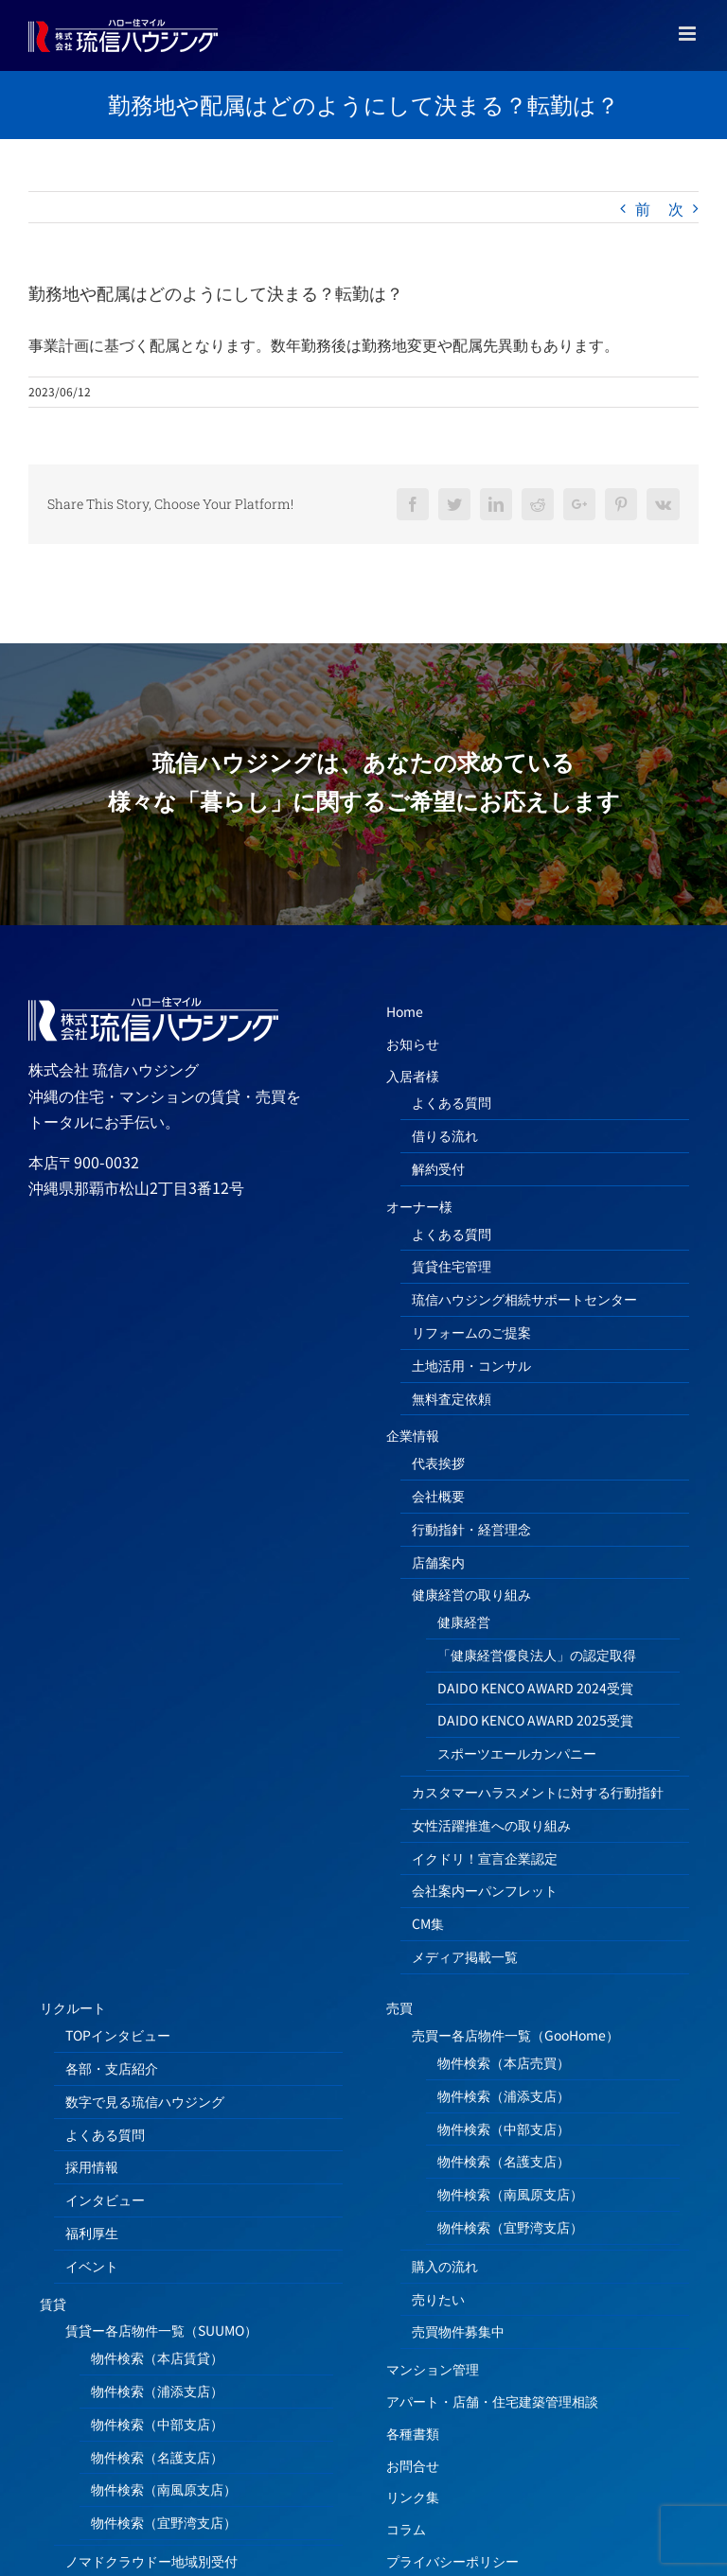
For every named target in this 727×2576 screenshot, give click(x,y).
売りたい (438, 2298)
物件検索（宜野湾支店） (164, 2522)
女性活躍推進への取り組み (491, 1824)
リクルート (73, 2007)
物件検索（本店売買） (503, 2062)
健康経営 (463, 1621)
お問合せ (412, 2465)
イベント (91, 2265)
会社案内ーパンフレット (485, 1890)
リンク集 (412, 2496)
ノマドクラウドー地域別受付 (151, 2560)
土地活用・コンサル (471, 1365)
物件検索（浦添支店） (157, 2390)
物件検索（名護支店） (157, 2456)
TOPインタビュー (117, 2034)
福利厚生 (91, 2232)
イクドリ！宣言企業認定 (485, 1858)
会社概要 (438, 1495)
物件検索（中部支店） (157, 2423)
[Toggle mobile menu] (689, 34)
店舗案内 (438, 1561)
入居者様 (412, 1075)
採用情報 (91, 2166)
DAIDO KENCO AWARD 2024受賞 (535, 1687)
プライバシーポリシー (452, 2560)
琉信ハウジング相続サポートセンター (524, 1298)
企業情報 (412, 1435)
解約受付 (438, 1168)
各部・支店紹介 (111, 2068)
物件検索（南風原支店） (164, 2489)
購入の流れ (445, 2265)
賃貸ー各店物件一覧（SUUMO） (161, 2330)
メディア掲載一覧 (465, 1956)
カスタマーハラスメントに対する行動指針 (538, 1791)
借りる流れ (445, 1135)
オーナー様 (419, 1206)
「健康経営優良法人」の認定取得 (536, 1654)
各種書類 (412, 2433)
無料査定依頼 (451, 1398)
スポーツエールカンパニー (516, 1753)
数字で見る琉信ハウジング (144, 2101)
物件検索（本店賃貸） (157, 2357)
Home (404, 1011)
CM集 (428, 1923)
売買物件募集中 (458, 2331)
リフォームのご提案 (471, 1332)
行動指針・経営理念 (471, 1528)
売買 (399, 2007)
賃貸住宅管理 (451, 1265)
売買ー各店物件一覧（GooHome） (515, 2034)
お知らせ (412, 1043)
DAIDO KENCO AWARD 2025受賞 (535, 1719)
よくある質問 (451, 1102)
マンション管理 (432, 2368)
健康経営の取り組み (471, 1594)
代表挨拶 (438, 1462)
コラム (406, 2528)
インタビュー (105, 2199)
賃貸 (53, 2303)
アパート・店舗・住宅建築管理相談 (492, 2401)
